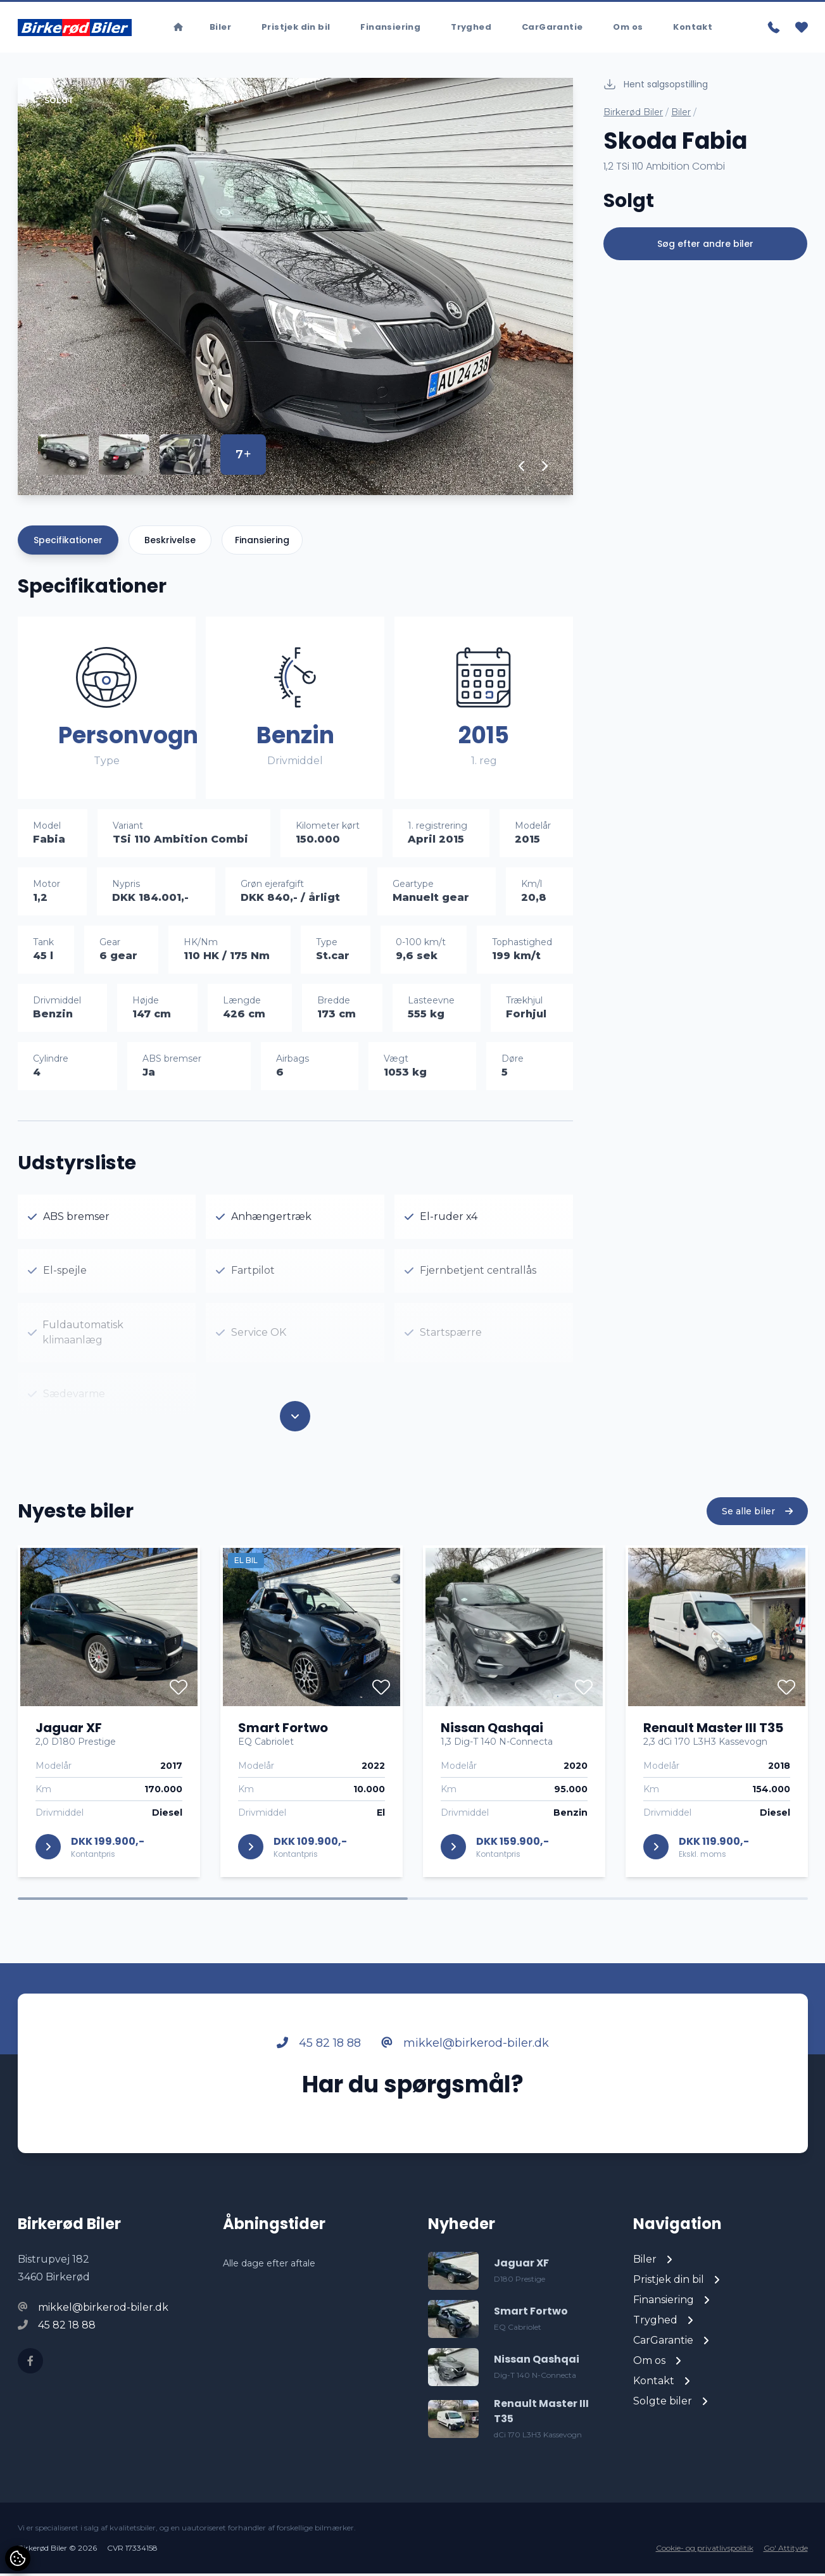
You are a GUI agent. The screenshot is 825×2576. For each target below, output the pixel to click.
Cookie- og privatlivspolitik (704, 2550)
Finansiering (262, 542)
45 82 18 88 (319, 2095)
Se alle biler (757, 1563)
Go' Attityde (786, 2550)
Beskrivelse (170, 542)
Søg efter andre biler (705, 246)
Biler (681, 114)
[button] (522, 468)
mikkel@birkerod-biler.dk (465, 2095)
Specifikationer (68, 542)
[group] (296, 289)
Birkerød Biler (633, 114)
